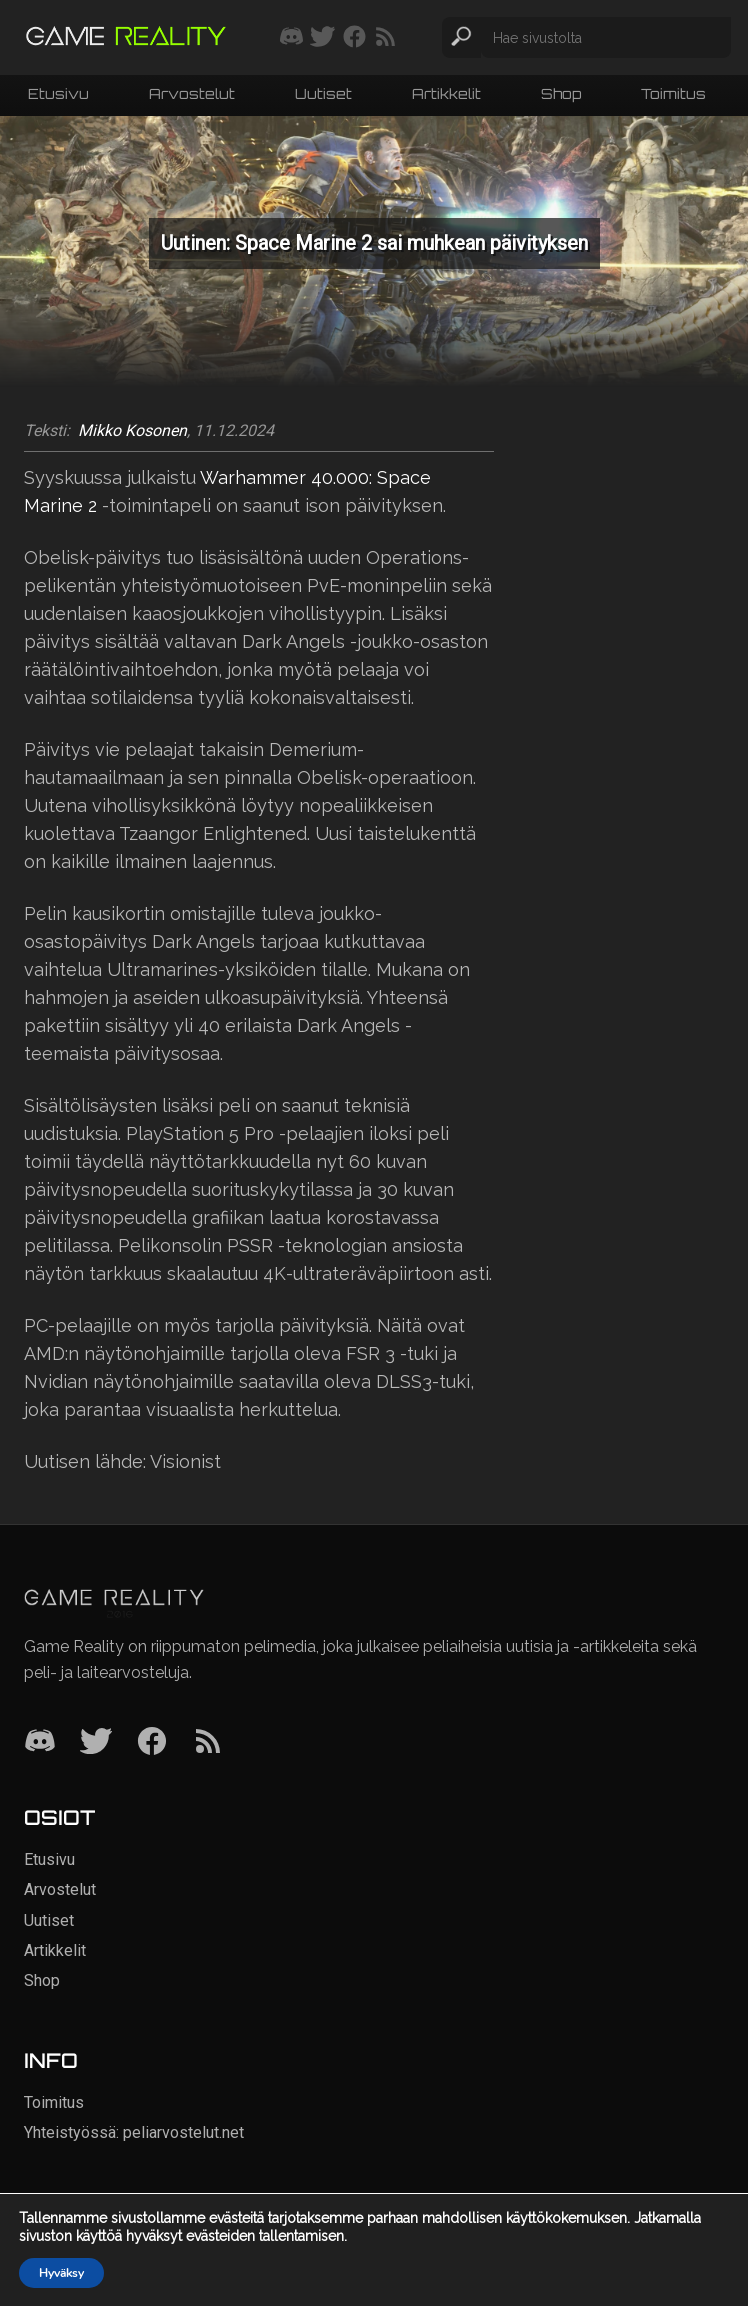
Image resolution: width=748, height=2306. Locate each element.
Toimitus (673, 93)
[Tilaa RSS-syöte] (385, 38)
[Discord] (40, 1742)
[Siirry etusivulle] (126, 37)
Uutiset (323, 93)
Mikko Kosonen (132, 431)
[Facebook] (152, 1742)
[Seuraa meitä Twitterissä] (322, 38)
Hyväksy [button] (61, 2273)
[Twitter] (96, 1742)
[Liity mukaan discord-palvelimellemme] (291, 38)
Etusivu (58, 93)
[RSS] (208, 1742)
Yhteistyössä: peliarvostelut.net (134, 2132)
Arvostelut (192, 93)
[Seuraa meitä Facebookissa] (354, 38)
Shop (561, 93)
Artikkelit (446, 93)
